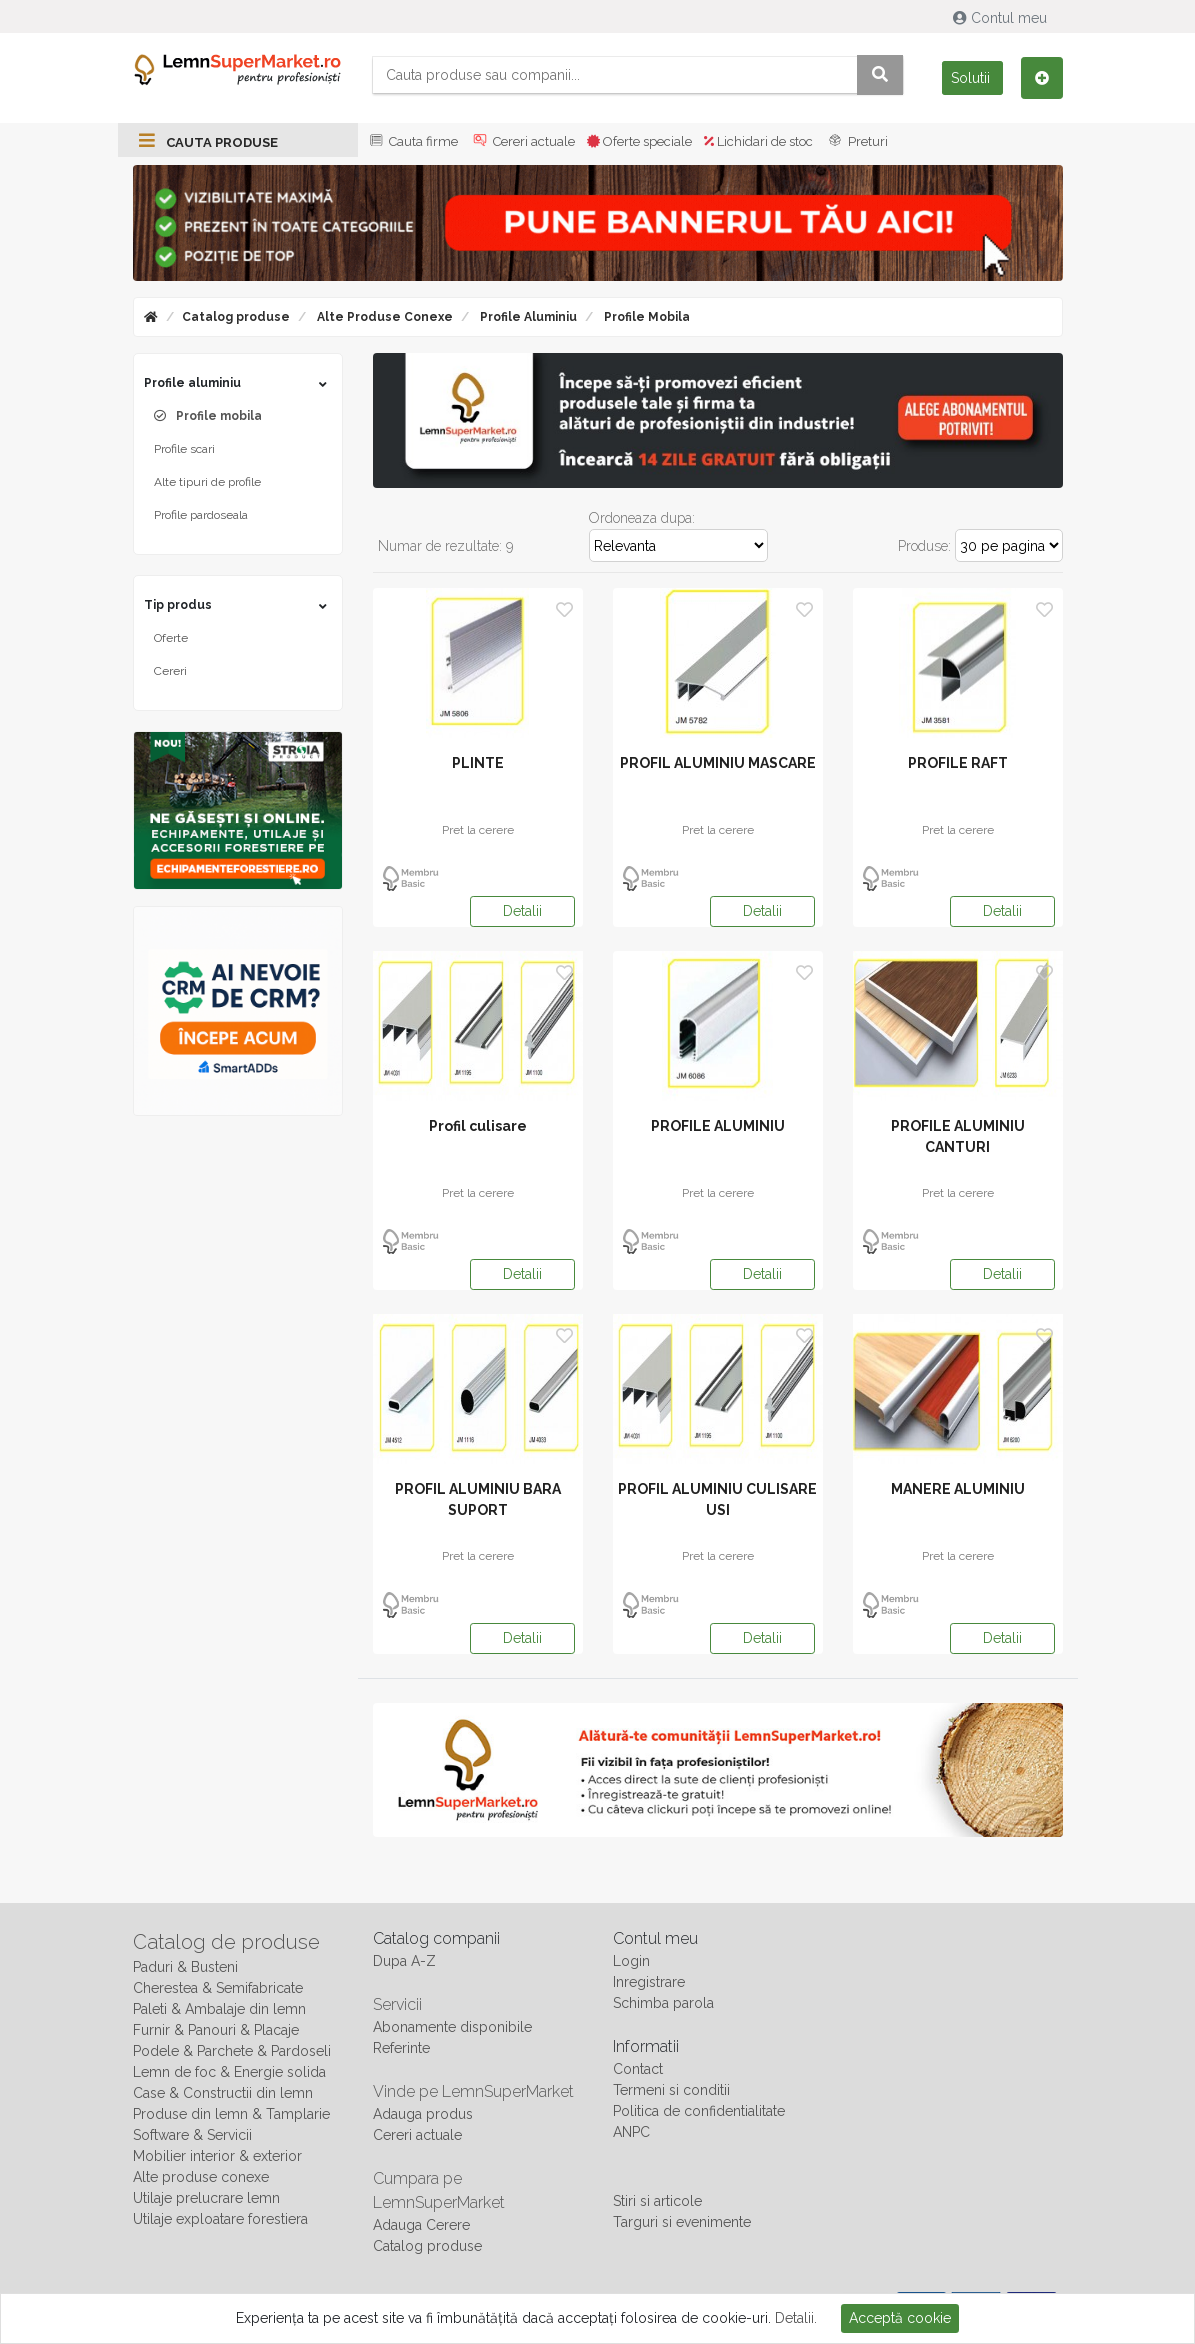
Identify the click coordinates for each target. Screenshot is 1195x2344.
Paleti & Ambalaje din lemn (219, 2009)
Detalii (522, 911)
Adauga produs (423, 2114)
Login (631, 1961)
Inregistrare (649, 1982)
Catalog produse (236, 317)
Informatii (646, 2046)
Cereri (170, 671)
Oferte (171, 638)
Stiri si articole (657, 2201)
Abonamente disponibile (452, 2027)
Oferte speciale (639, 141)
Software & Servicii (192, 2135)
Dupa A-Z (404, 1961)
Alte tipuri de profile (207, 482)
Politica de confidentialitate (699, 2111)
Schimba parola (663, 2003)
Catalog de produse (226, 1942)
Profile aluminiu (527, 317)
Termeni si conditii (671, 2090)
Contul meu (1002, 18)
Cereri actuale (522, 141)
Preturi (856, 141)
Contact (638, 2069)
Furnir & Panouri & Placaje (216, 2030)
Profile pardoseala (201, 515)
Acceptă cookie (900, 2318)
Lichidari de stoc (758, 141)
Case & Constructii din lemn (223, 2093)
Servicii (397, 2004)
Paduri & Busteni (185, 1967)
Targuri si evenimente (682, 2222)
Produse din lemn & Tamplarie (231, 2114)
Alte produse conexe (383, 317)
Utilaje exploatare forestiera (220, 2219)
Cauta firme (412, 141)
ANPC (631, 2132)
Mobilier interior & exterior (217, 2156)
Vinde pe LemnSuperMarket (473, 2091)
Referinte (401, 2048)
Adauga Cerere (421, 2225)
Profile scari (184, 449)
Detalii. (796, 2318)
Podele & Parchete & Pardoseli (232, 2051)
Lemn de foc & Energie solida (229, 2072)
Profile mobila (645, 317)
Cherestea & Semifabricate (218, 1988)
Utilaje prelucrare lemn (206, 2198)
